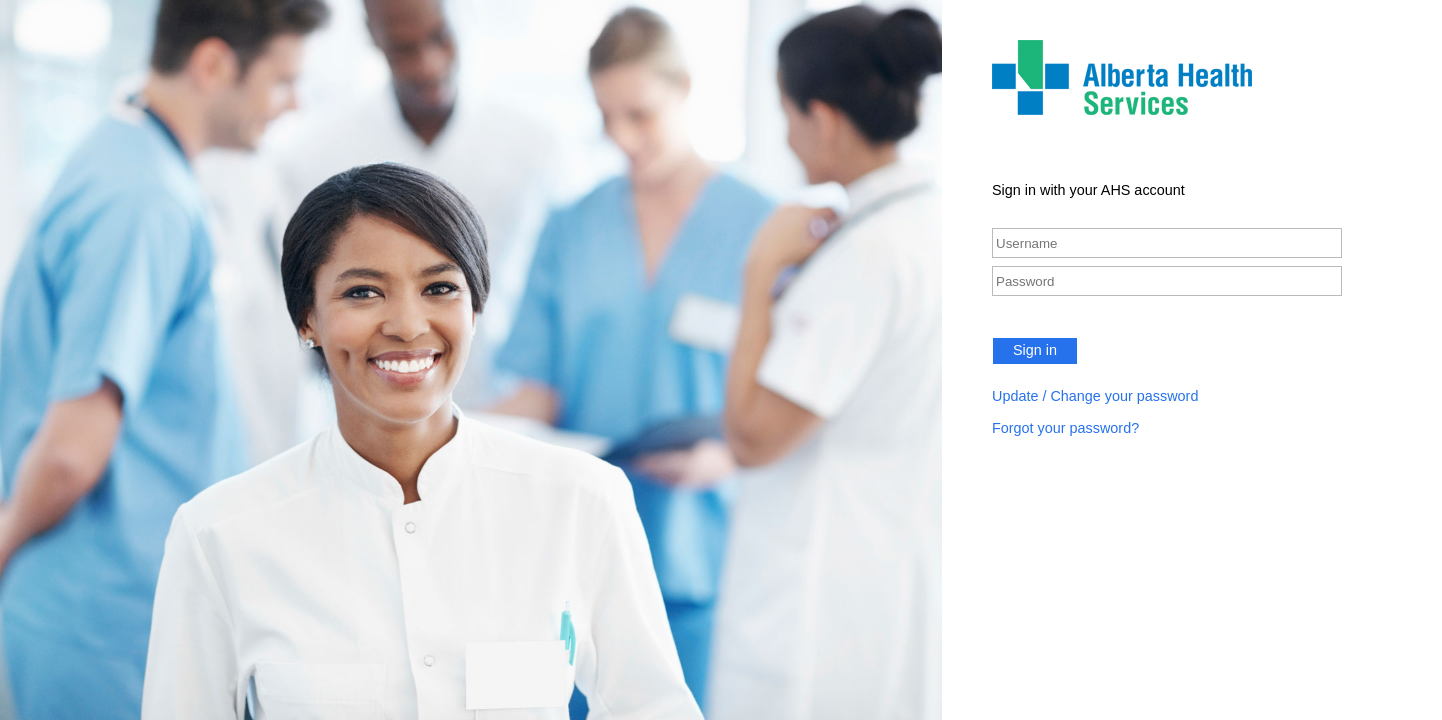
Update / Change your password (1095, 396)
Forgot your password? (1065, 428)
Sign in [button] (1035, 350)
